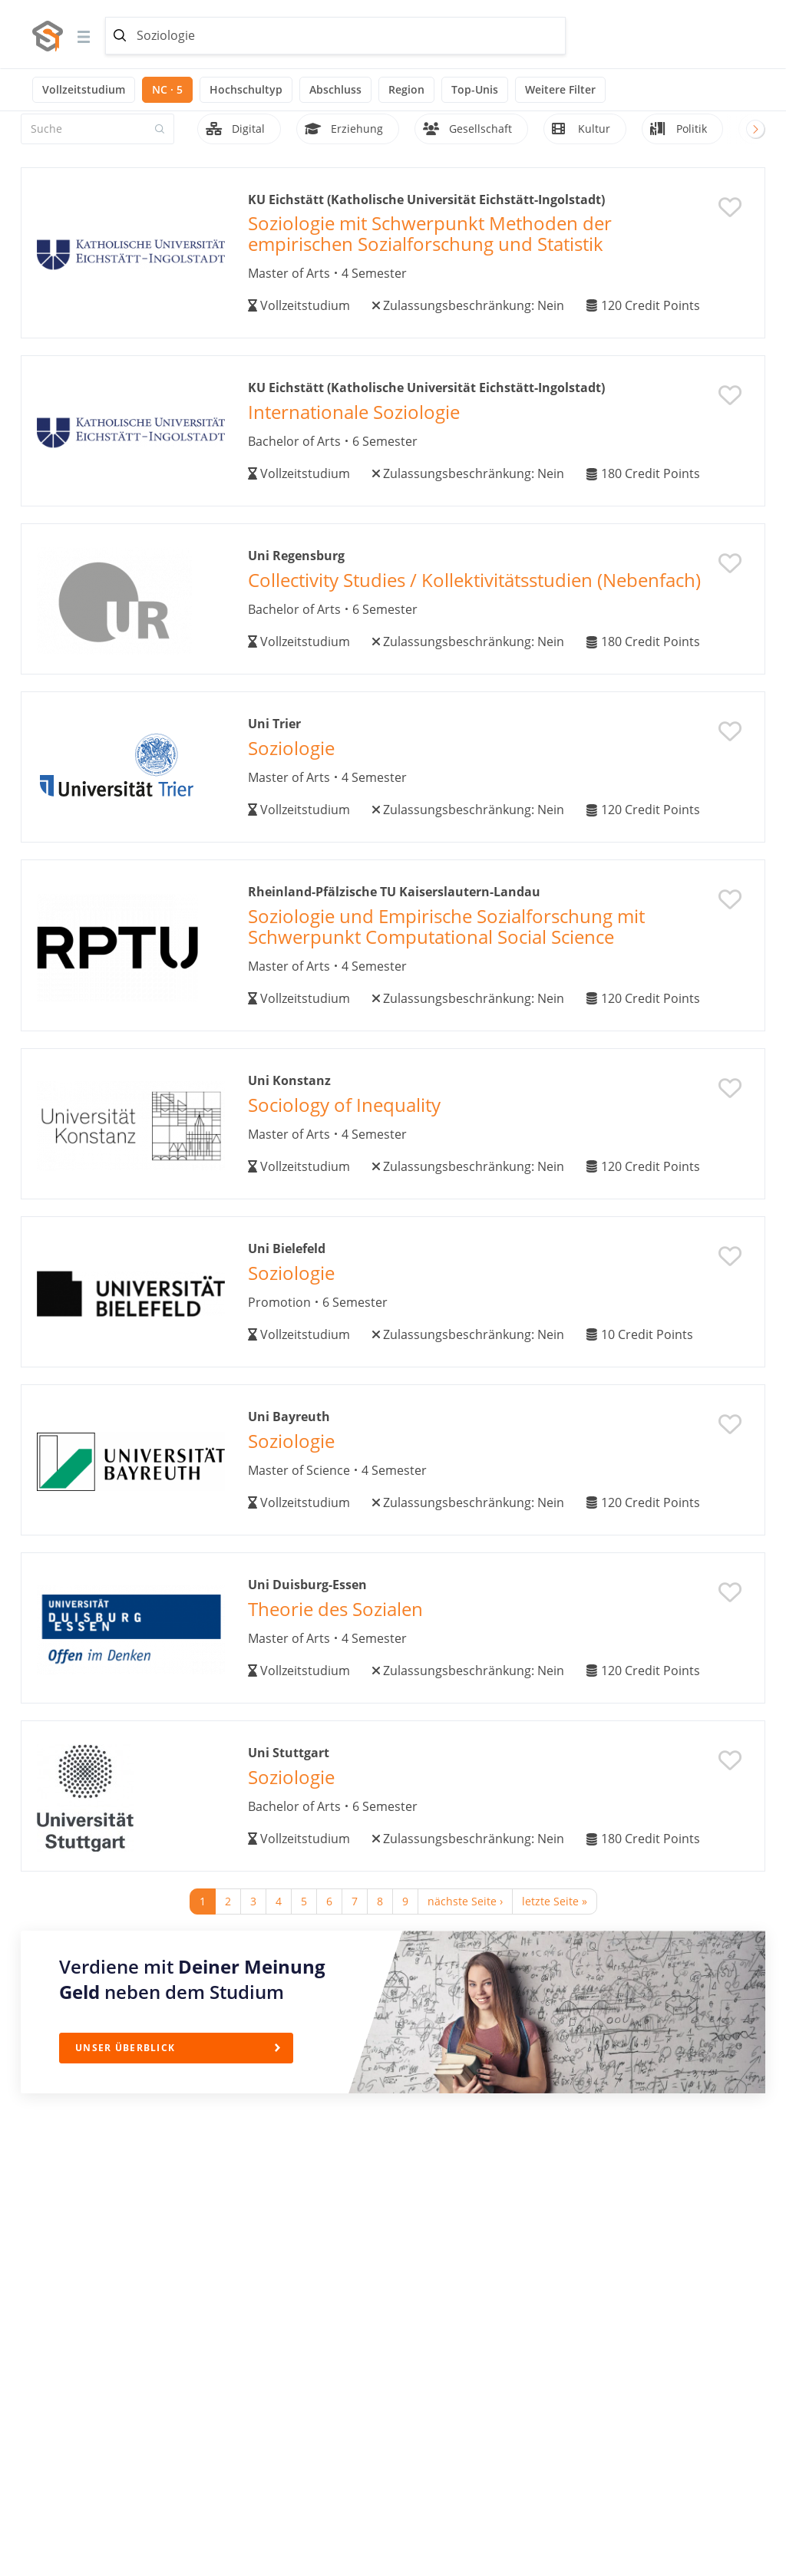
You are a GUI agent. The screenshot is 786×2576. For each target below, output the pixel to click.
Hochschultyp (246, 89)
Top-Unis (474, 89)
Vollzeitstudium (83, 89)
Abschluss (335, 89)
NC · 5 (167, 89)
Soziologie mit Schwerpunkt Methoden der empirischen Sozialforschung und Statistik (430, 233)
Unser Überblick (125, 2047)
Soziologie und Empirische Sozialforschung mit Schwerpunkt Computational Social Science (446, 925)
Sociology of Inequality (344, 1104)
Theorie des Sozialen (335, 1608)
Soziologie (291, 747)
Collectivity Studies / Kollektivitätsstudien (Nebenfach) (474, 579)
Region (406, 89)
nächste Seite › (465, 1901)
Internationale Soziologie (354, 411)
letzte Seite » (554, 1901)
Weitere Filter (560, 89)
